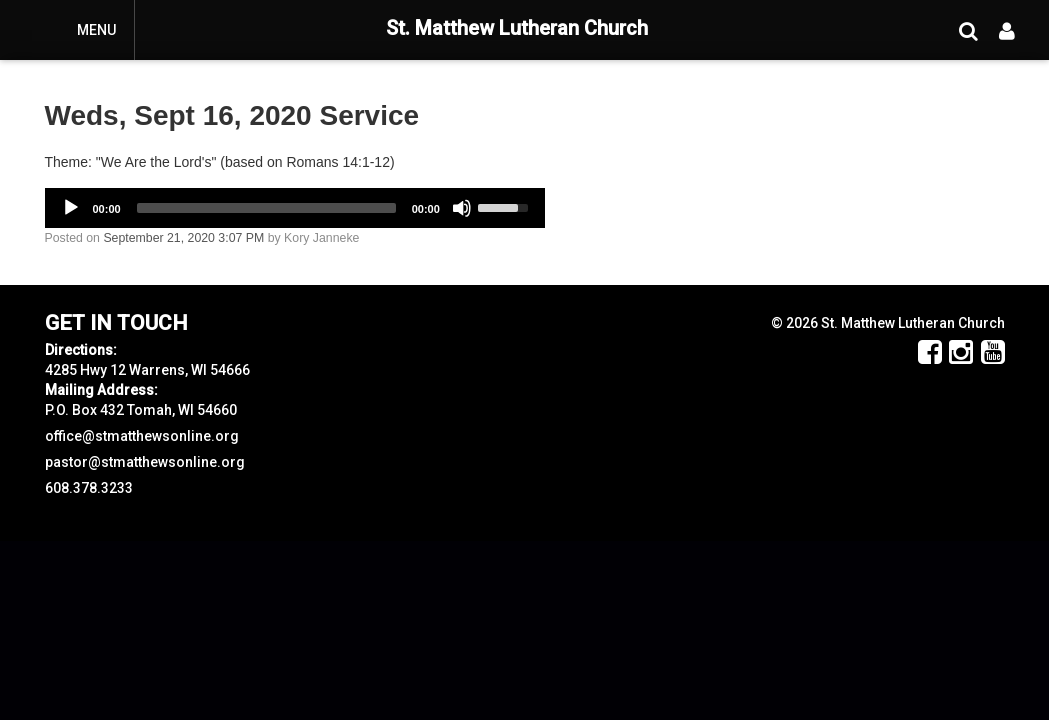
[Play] (71, 208)
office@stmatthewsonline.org (142, 436)
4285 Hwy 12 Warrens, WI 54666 (147, 370)
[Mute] (462, 208)
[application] (295, 208)
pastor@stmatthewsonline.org (145, 462)
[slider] (266, 208)
